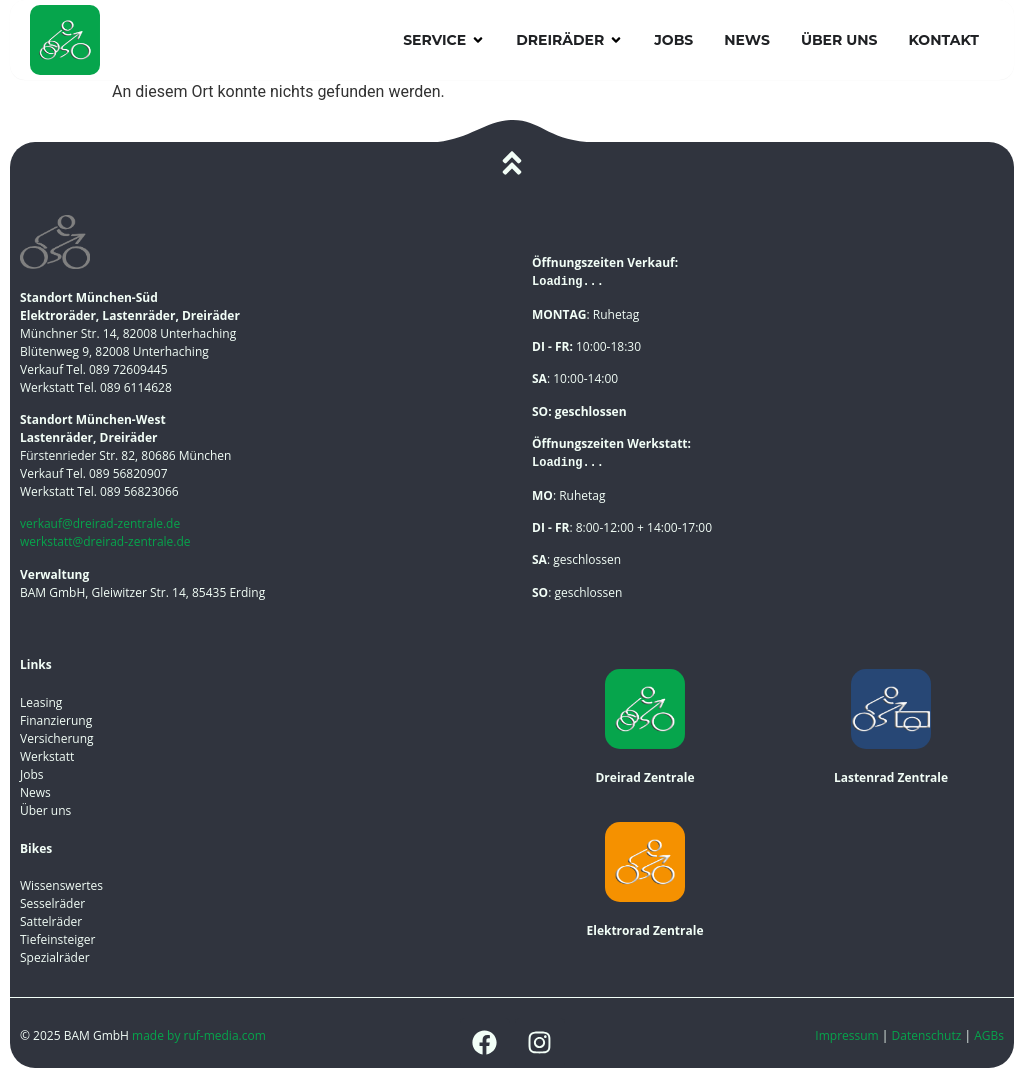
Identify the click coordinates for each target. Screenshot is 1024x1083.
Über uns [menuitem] (839, 40)
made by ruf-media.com (200, 1035)
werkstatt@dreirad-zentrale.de (105, 541)
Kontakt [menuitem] (944, 40)
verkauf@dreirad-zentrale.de (100, 523)
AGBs (989, 1035)
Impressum (846, 1035)
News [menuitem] (747, 40)
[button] (478, 40)
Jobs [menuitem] (673, 40)
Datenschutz (928, 1035)
